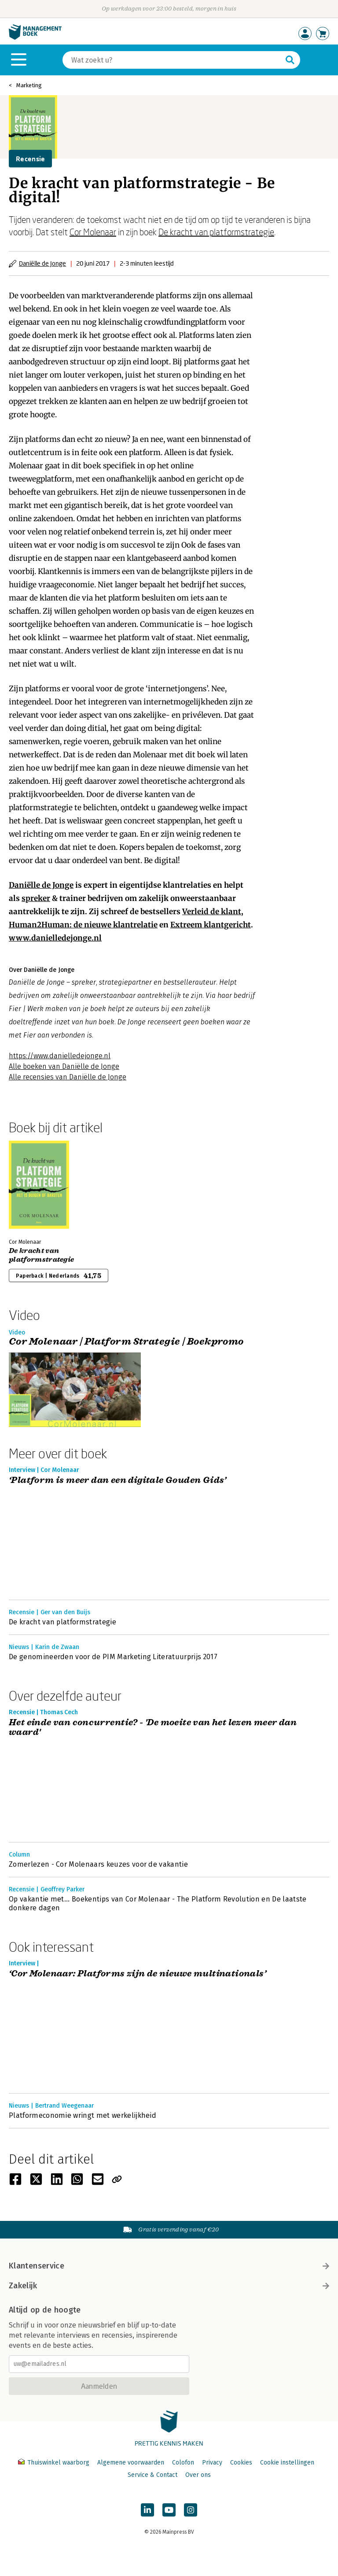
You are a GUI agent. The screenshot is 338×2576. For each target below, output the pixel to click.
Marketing (29, 85)
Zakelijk (169, 2286)
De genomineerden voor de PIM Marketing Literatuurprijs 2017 (113, 1657)
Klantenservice (169, 2266)
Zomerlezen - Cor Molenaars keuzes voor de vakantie (98, 1864)
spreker (36, 898)
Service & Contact (152, 2475)
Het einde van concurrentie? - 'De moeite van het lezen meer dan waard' (153, 1728)
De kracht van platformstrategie (216, 231)
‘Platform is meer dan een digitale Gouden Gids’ (118, 1480)
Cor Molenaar (93, 231)
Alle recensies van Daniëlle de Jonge (67, 1077)
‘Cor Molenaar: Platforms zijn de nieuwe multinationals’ (137, 1974)
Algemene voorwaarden (130, 2462)
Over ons (198, 2475)
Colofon (183, 2462)
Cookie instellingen (287, 2462)
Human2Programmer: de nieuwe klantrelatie (83, 925)
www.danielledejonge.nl (55, 938)
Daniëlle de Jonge (42, 263)
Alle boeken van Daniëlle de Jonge (64, 1066)
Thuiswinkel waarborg (54, 2462)
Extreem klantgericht (210, 925)
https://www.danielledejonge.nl (59, 1056)
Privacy (212, 2462)
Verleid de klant (211, 911)
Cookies (241, 2462)
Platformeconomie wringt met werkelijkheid (82, 2115)
